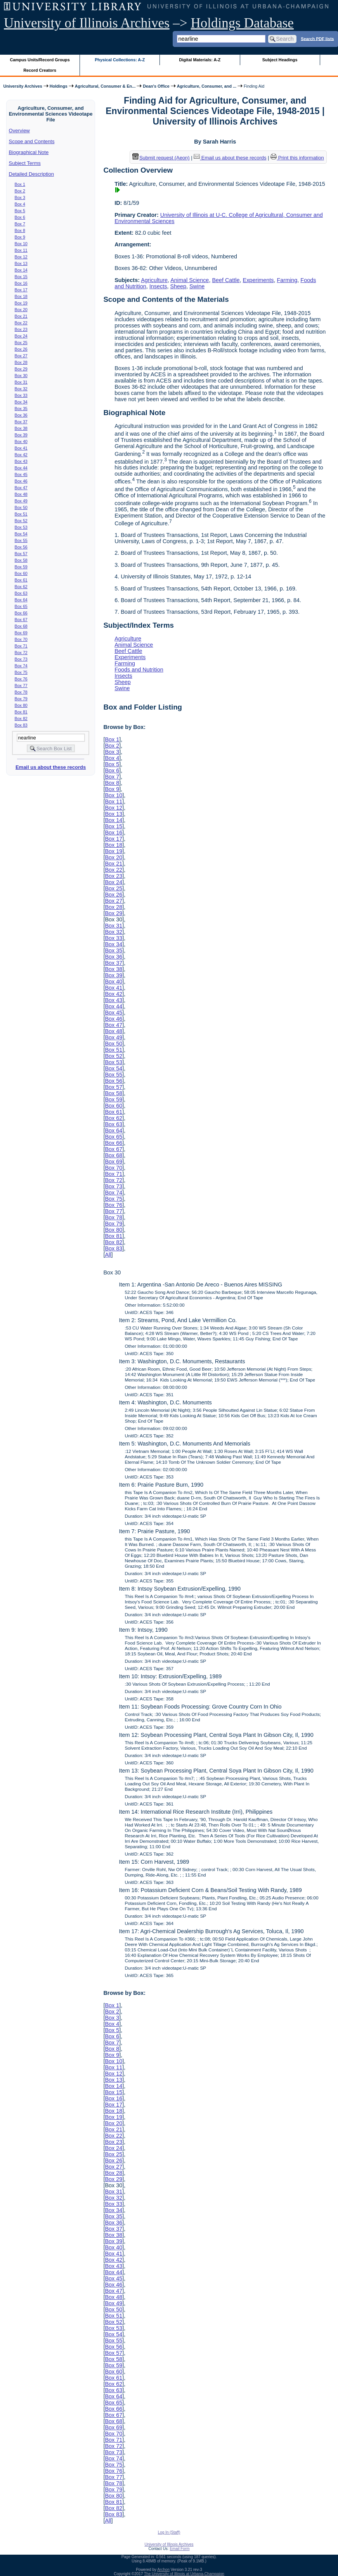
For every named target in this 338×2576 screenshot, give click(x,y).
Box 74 (21, 665)
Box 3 (20, 197)
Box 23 (21, 329)
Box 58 (21, 560)
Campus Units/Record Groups (40, 59)
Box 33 (21, 395)
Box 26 (21, 349)
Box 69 (21, 632)
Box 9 (20, 237)
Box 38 (21, 428)
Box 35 (21, 408)
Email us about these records (51, 767)
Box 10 (21, 243)
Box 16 (21, 283)
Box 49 (21, 501)
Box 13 (21, 263)
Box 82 (21, 718)
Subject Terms (25, 163)
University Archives (22, 86)
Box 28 (21, 362)
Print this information (297, 158)
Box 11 (21, 250)
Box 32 (21, 388)
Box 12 (21, 256)
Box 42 (21, 454)
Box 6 (20, 217)
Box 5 (20, 210)
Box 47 (21, 487)
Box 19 (21, 303)
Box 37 (21, 421)
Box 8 (20, 230)
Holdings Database (242, 23)
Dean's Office (156, 86)
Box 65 (21, 606)
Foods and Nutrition (138, 670)
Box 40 (21, 441)
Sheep (178, 286)
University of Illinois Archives (87, 23)
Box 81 (21, 712)
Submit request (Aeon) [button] (161, 158)
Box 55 (21, 540)
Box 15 (21, 276)
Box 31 (21, 382)
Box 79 (21, 698)
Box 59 (21, 566)
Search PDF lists (317, 38)
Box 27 (21, 355)
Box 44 (21, 468)
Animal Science (189, 280)
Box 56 (21, 547)
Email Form (179, 2549)
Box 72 (21, 652)
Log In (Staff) (169, 2532)
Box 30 (21, 375)
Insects (158, 286)
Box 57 (21, 553)
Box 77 (21, 685)
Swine (197, 286)
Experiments (258, 280)
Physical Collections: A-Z (120, 59)
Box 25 (21, 342)
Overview (19, 130)
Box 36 (21, 415)
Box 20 (21, 309)
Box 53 (21, 527)
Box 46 (21, 481)
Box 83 (21, 725)
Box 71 (21, 646)
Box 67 (21, 619)
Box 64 (21, 599)
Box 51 (21, 514)
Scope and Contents (32, 141)
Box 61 (21, 580)
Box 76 (21, 679)
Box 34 (21, 402)
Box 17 (21, 289)
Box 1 (20, 184)
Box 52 (21, 520)
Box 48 (21, 494)
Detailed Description (31, 174)
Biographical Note (29, 152)
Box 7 (20, 224)
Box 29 (21, 369)
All (108, 1255)
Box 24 (21, 336)
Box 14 (21, 270)
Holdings (59, 86)
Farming (287, 280)
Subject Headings (280, 59)
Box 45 (21, 474)
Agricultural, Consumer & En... (105, 86)
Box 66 (21, 613)
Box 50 (21, 507)
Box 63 (21, 593)
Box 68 (21, 626)
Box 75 (21, 672)
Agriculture (154, 280)
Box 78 (21, 692)
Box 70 (21, 639)
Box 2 (20, 191)
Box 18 (21, 296)
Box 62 (21, 586)
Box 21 (21, 316)
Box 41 (21, 448)
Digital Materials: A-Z (199, 59)
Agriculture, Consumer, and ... (206, 86)
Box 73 (21, 659)
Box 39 (21, 435)
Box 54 (21, 533)
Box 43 (21, 461)
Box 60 (21, 573)
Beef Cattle (225, 280)
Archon (163, 2569)
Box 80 (21, 705)
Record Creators (39, 70)
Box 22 (21, 322)
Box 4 (20, 204)
